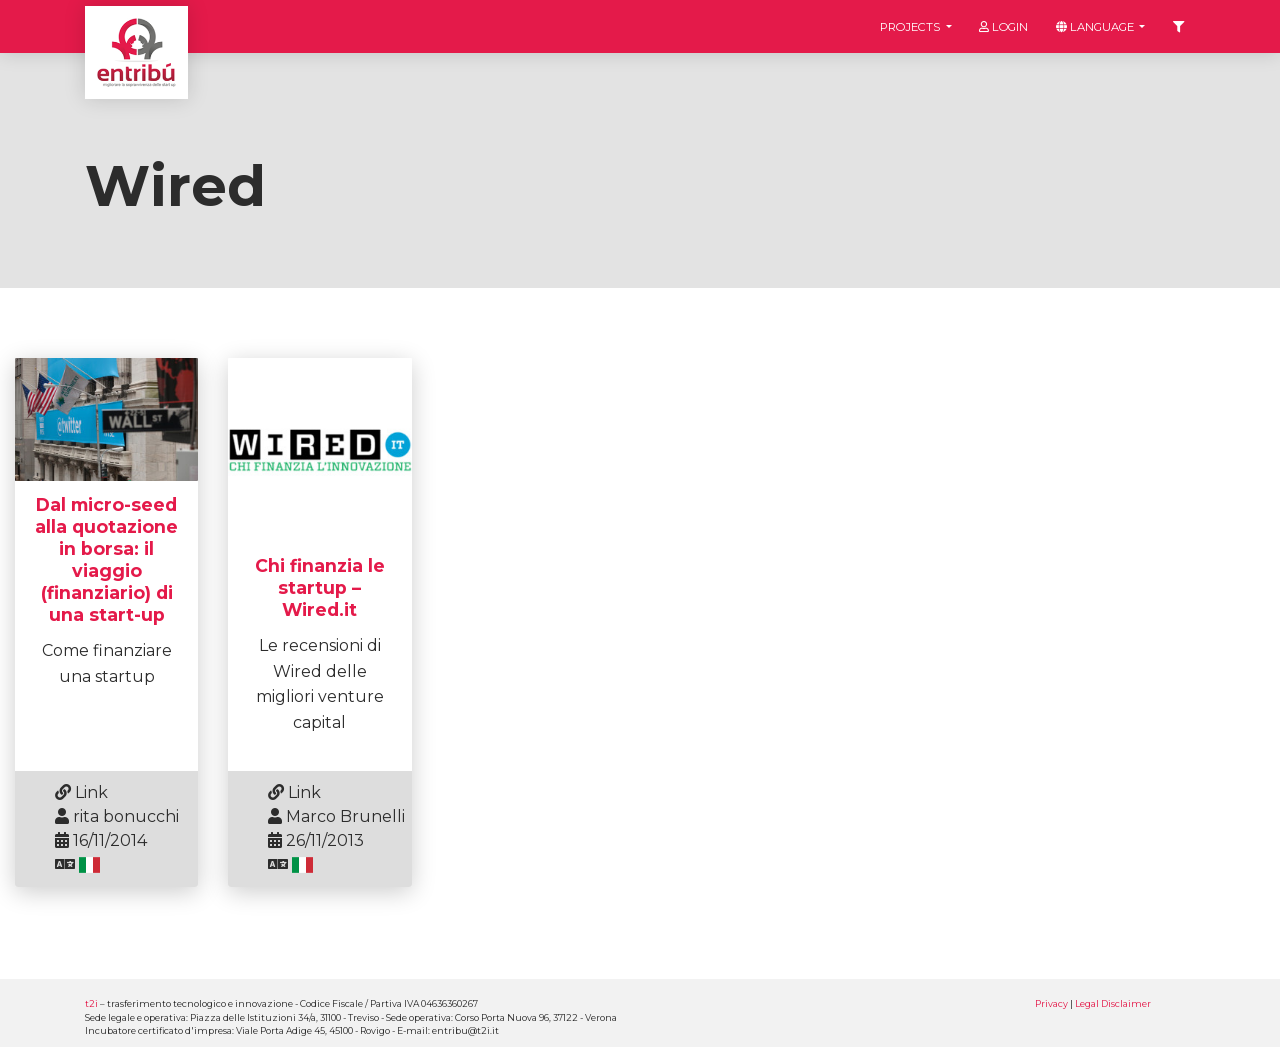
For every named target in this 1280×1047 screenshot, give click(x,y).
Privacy (1051, 1003)
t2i (91, 1003)
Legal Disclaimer (1113, 1003)
